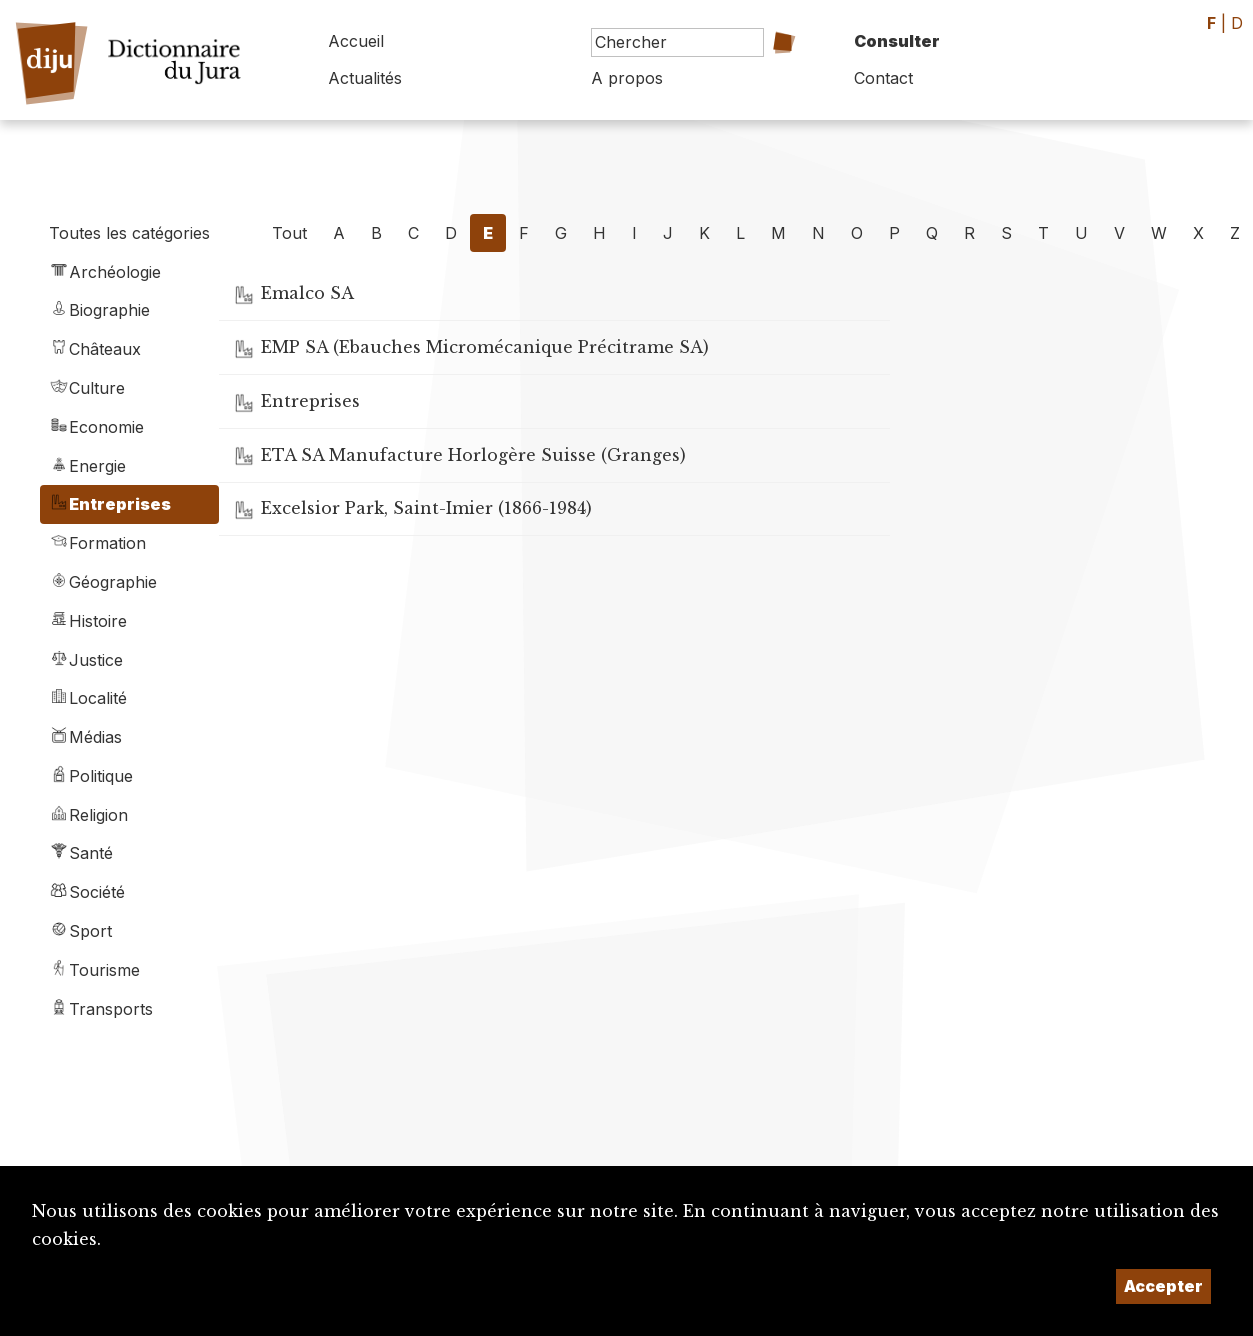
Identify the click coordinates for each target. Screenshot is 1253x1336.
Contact (883, 78)
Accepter (1163, 1286)
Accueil (356, 41)
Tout (289, 233)
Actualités (365, 78)
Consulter (897, 41)
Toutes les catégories (129, 233)
